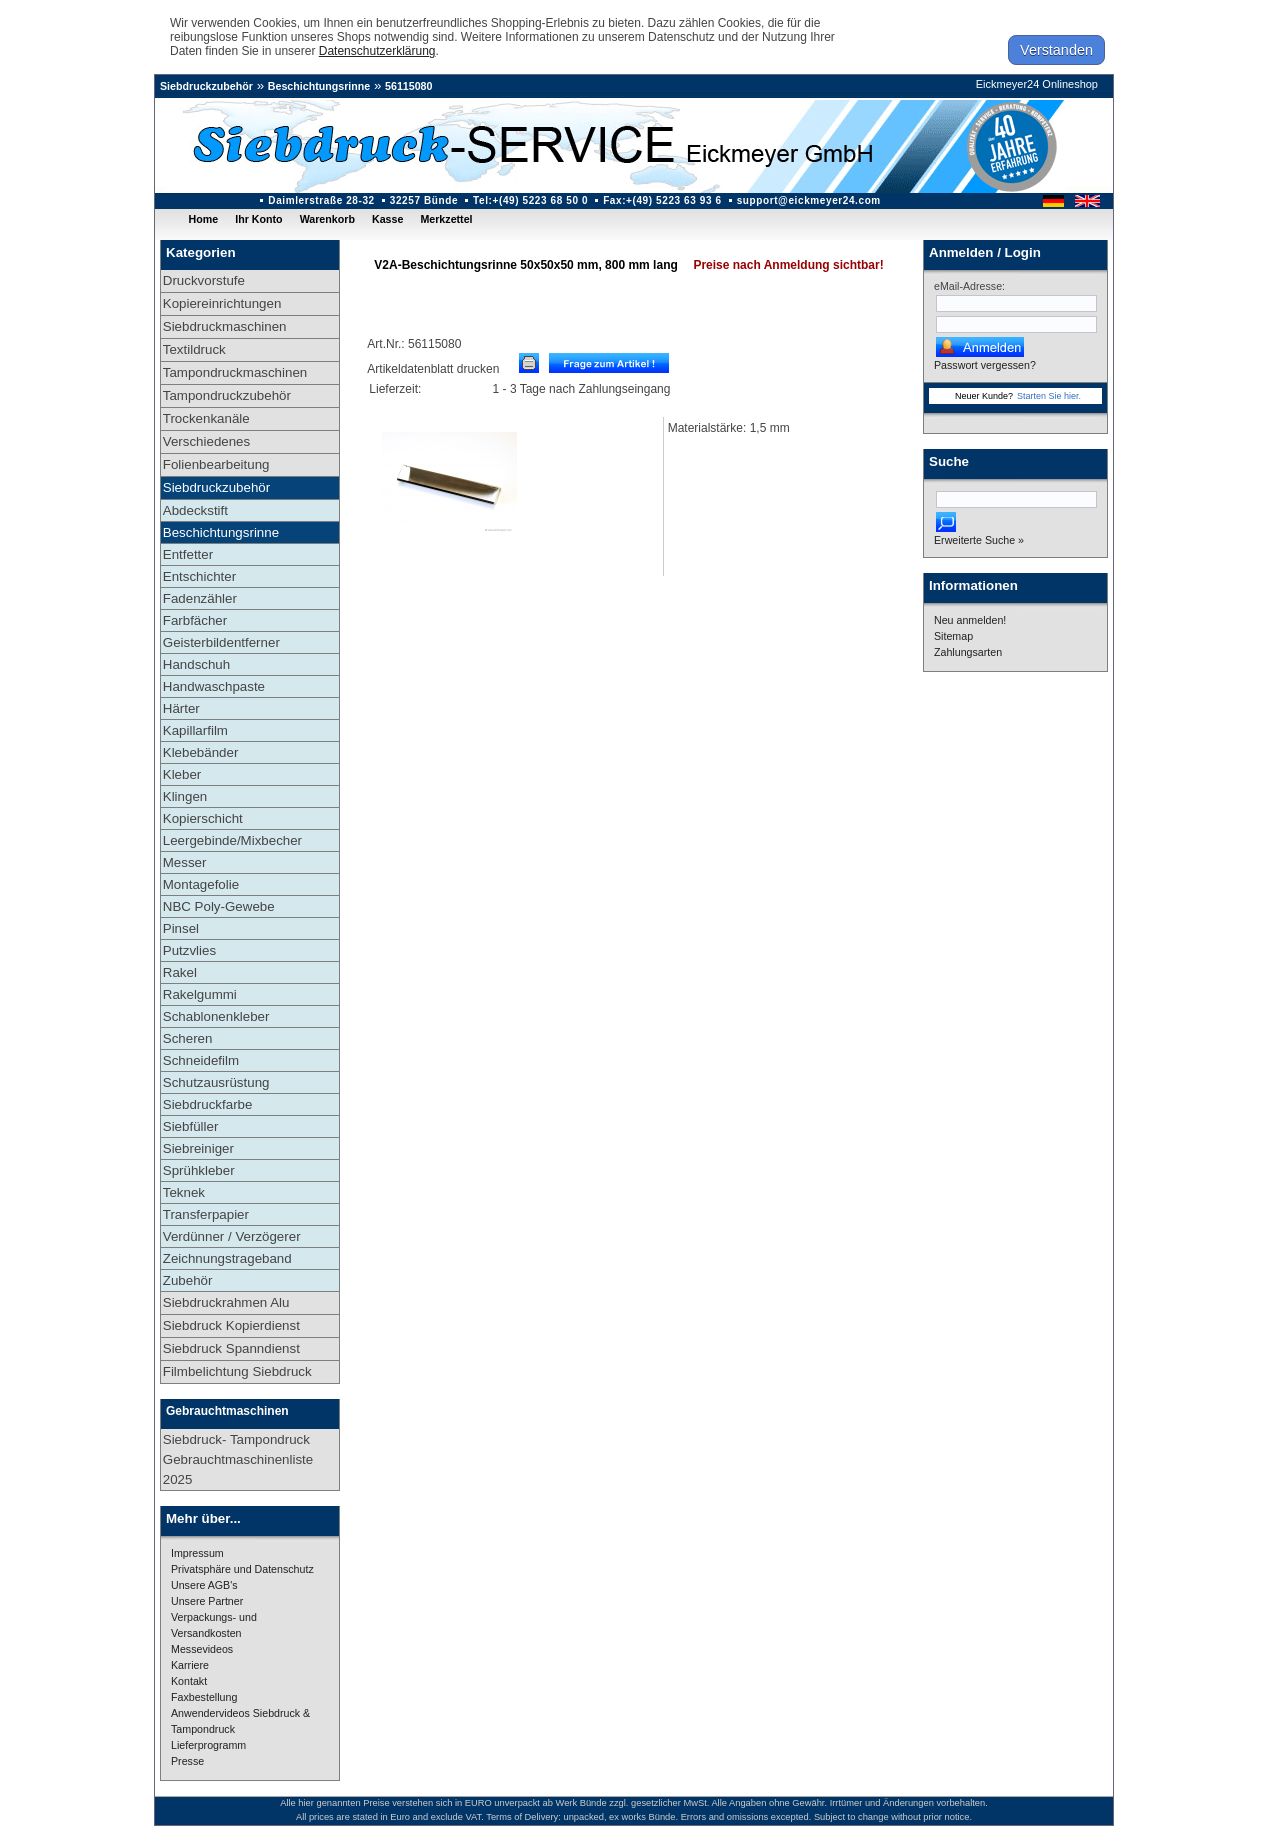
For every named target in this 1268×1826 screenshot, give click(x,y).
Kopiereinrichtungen (222, 303)
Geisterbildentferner (221, 642)
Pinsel (181, 928)
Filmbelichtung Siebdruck (237, 1371)
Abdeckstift (195, 510)
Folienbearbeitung (216, 464)
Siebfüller (191, 1126)
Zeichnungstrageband (227, 1258)
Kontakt (189, 1681)
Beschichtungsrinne (319, 86)
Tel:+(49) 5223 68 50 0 (530, 200)
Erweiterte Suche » (979, 540)
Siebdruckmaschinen (225, 326)
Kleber (182, 774)
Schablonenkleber (216, 1016)
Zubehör (188, 1280)
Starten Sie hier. (1049, 396)
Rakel (180, 972)
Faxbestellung (204, 1697)
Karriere (190, 1665)
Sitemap (953, 636)
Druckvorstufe (204, 280)
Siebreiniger (198, 1148)
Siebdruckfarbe (208, 1104)
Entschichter (199, 576)
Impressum (197, 1553)
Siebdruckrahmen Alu (226, 1302)
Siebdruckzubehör (206, 86)
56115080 (408, 86)
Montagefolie (201, 884)
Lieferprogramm (208, 1745)
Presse (187, 1761)
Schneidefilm (201, 1060)
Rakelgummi (200, 994)
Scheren (188, 1038)
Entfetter (188, 554)
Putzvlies (189, 950)
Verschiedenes (206, 441)
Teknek (184, 1192)
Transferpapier (206, 1214)
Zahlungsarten (968, 652)
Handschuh (196, 664)
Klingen (185, 796)
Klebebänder (201, 752)
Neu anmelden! (970, 620)
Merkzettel (446, 219)
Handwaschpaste (214, 686)
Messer (185, 862)
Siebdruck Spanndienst (231, 1348)
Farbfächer (195, 620)
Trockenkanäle (206, 418)
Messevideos (202, 1649)
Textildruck (194, 349)
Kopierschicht (203, 818)
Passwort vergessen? (985, 365)
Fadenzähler (200, 598)
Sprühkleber (199, 1170)
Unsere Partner (207, 1601)
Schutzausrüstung (216, 1082)
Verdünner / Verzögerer (232, 1236)
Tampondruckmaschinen (235, 372)
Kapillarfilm (195, 730)
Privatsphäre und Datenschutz (242, 1569)
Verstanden (1056, 50)
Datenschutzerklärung (377, 51)
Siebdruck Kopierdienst (231, 1325)
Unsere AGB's (204, 1585)
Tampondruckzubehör (227, 395)
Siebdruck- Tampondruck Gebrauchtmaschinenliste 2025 (238, 1459)
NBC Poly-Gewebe (219, 906)
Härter (181, 708)
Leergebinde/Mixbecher (232, 840)
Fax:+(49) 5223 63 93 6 (662, 200)
